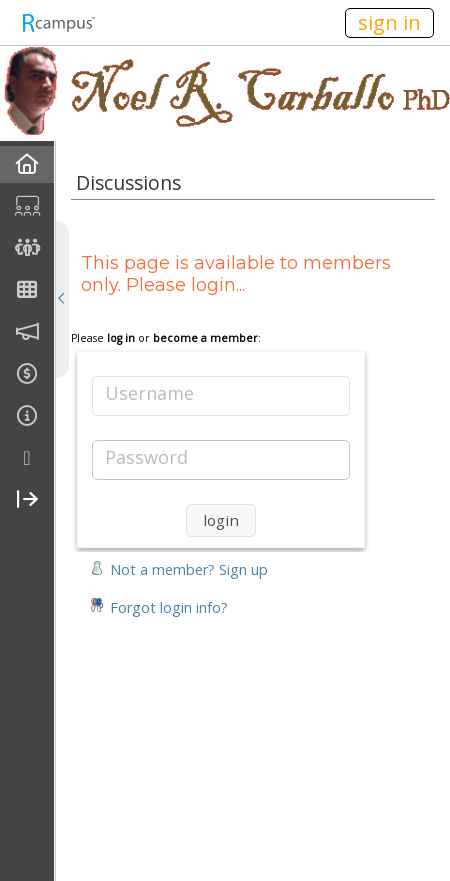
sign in (389, 22)
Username (149, 393)
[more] (27, 458)
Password (146, 457)
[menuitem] (27, 164)
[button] (178, 567)
